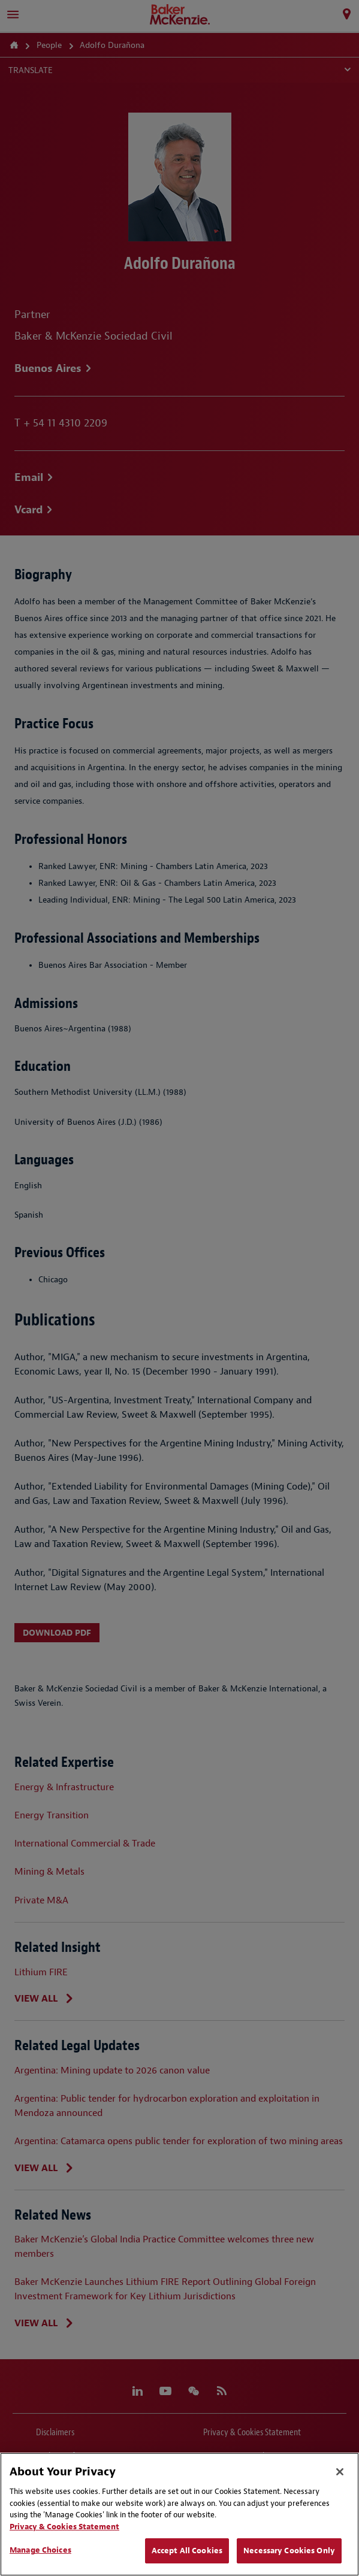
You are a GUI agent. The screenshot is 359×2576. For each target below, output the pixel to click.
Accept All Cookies (187, 2550)
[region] (179, 2514)
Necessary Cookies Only (289, 2550)
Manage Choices (40, 2550)
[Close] (340, 2472)
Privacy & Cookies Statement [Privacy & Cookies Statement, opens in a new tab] (64, 2526)
